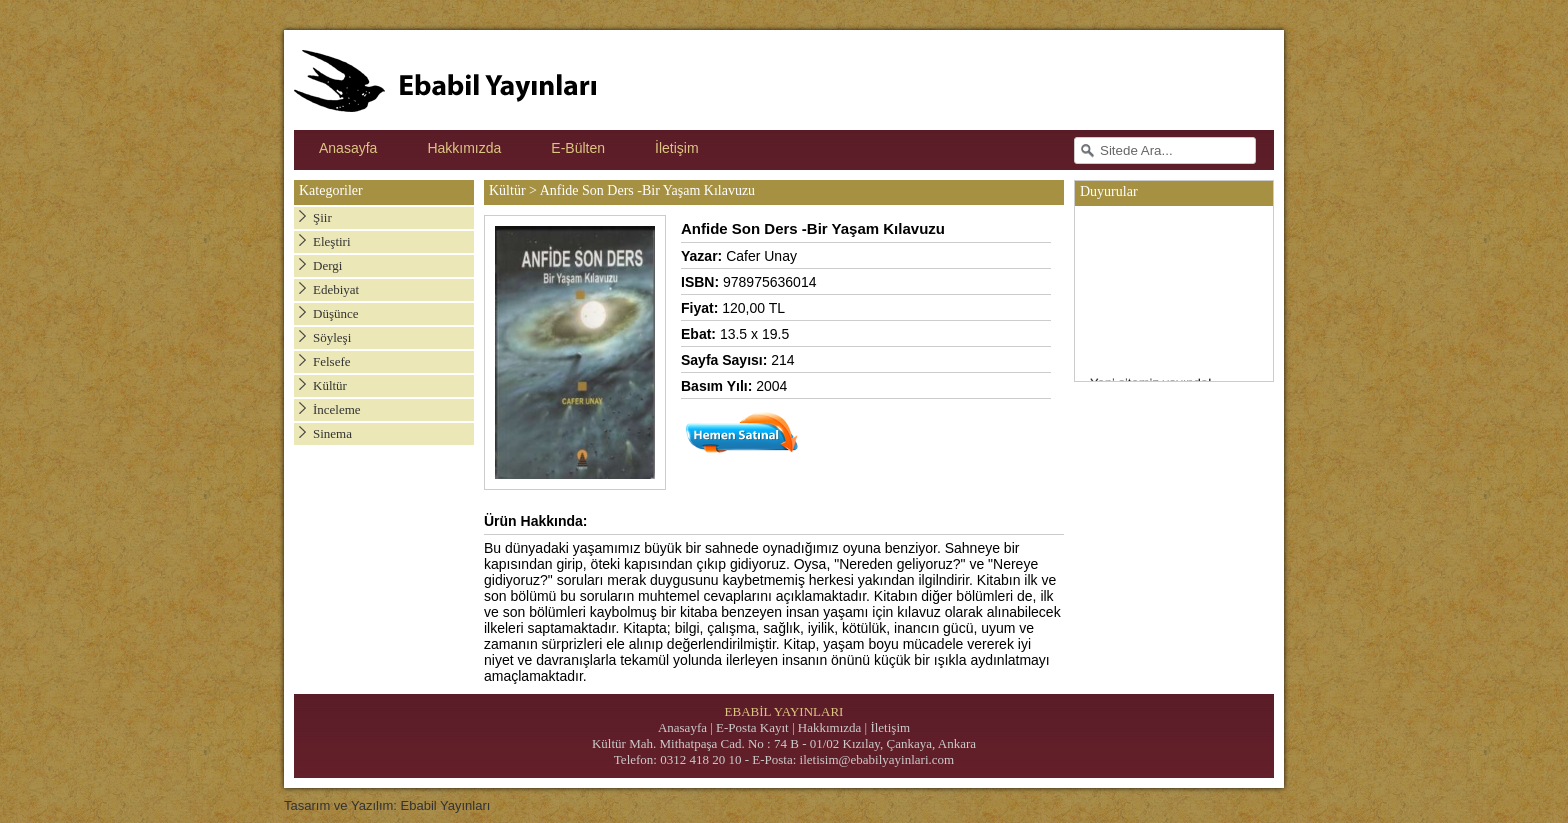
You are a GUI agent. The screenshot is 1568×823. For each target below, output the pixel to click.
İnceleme (337, 409)
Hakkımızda (464, 148)
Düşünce (336, 313)
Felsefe (332, 361)
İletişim (677, 148)
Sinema (332, 433)
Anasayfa (348, 148)
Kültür (330, 385)
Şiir (322, 217)
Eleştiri (332, 241)
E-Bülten (578, 148)
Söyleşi (332, 337)
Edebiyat (336, 289)
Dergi (327, 265)
